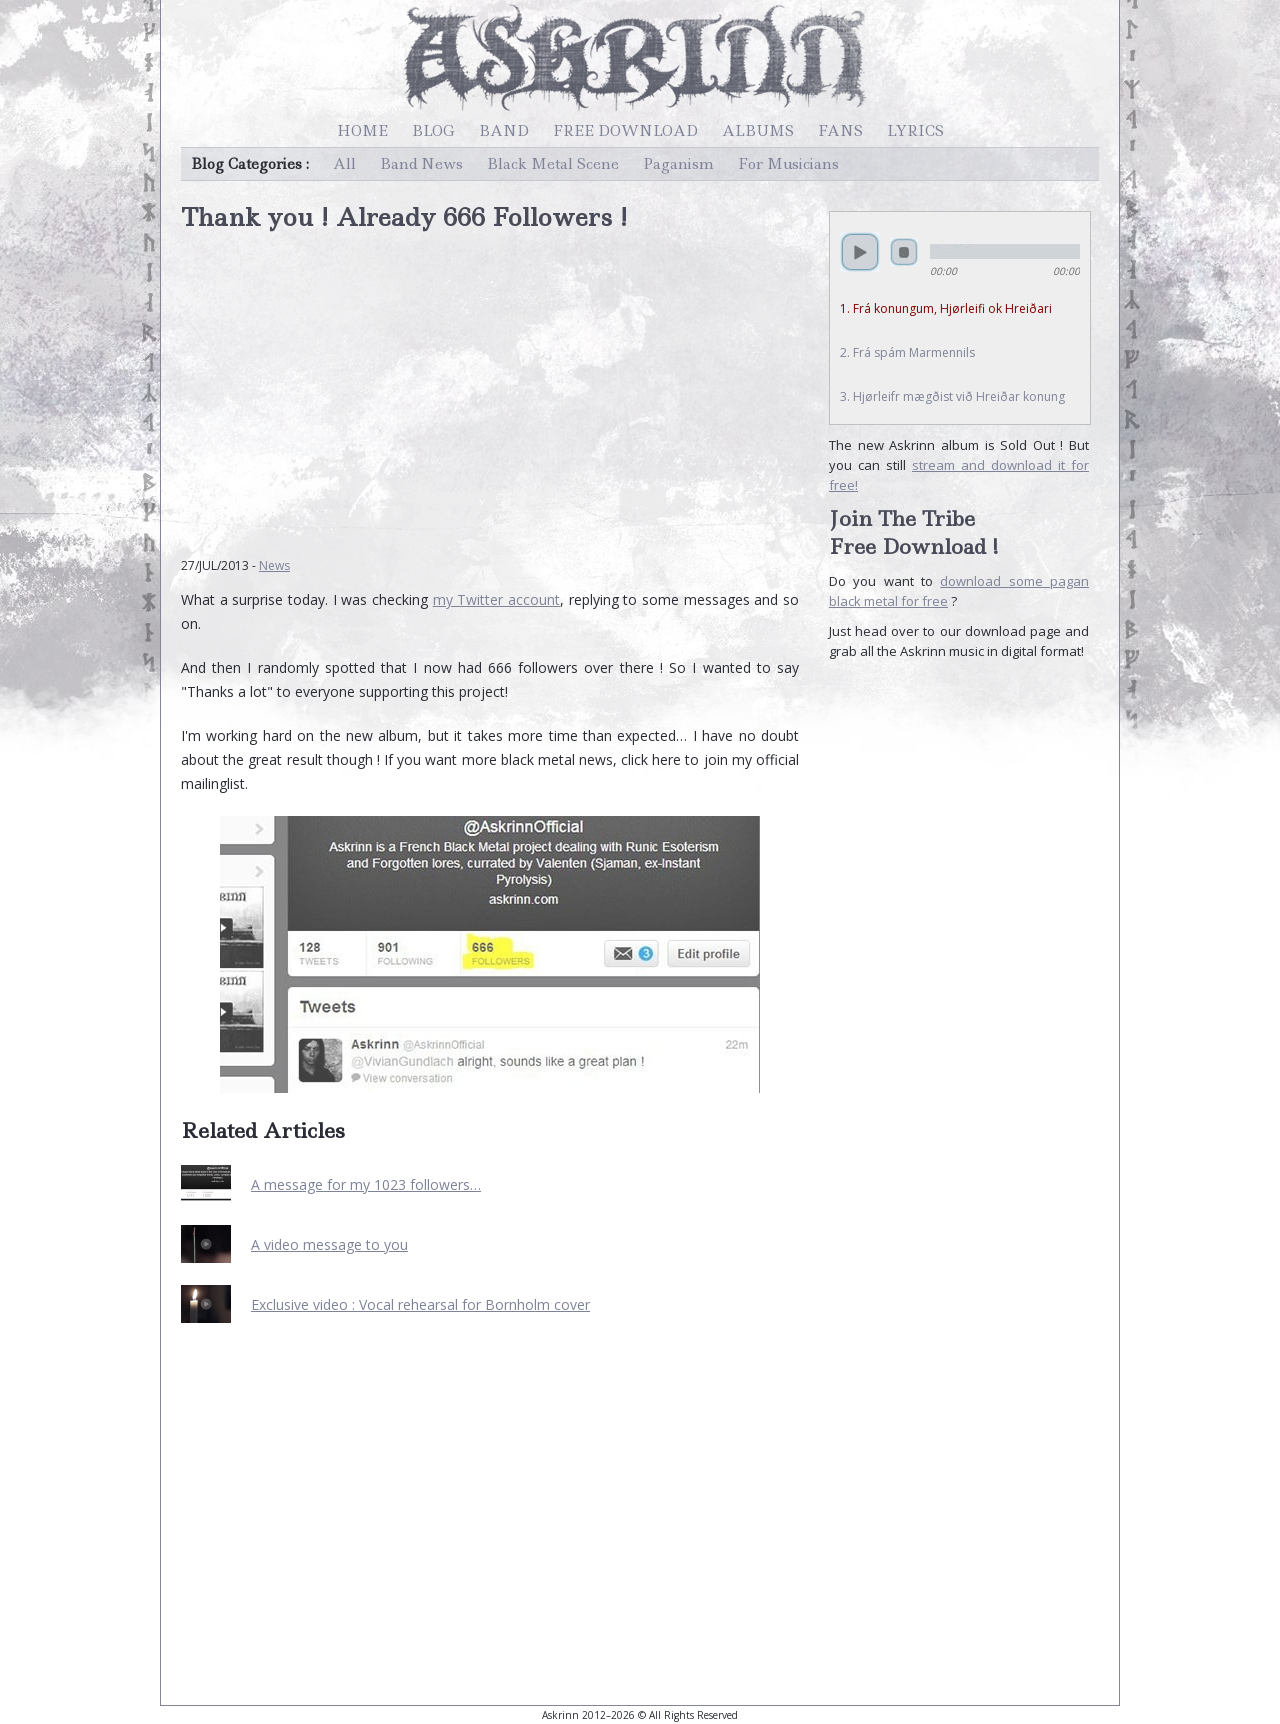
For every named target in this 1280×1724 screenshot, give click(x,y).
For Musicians (788, 164)
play (860, 252)
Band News (421, 164)
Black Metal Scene (553, 164)
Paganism (678, 164)
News (274, 565)
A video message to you (329, 1244)
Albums (758, 131)
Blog (433, 131)
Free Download (625, 131)
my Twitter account (496, 599)
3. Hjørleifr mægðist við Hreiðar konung (952, 396)
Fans (840, 131)
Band (504, 131)
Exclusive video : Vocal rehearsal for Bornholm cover (420, 1304)
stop (904, 252)
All (344, 164)
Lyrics (915, 131)
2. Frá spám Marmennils (907, 352)
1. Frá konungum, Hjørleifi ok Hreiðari (946, 308)
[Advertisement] (490, 384)
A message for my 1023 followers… (366, 1184)
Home (362, 131)
